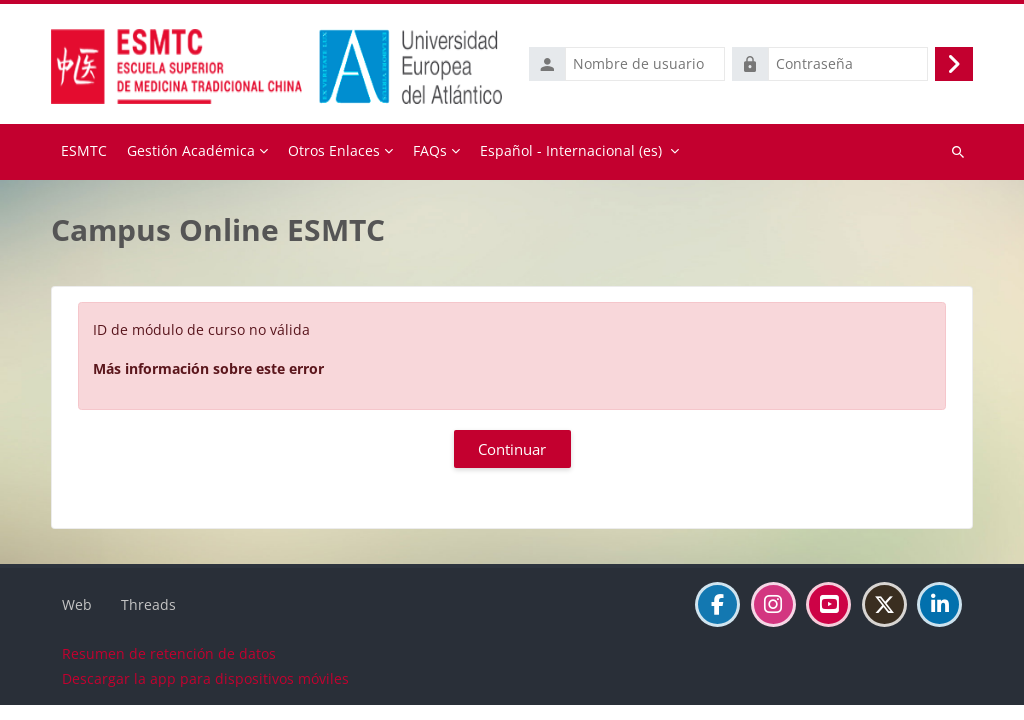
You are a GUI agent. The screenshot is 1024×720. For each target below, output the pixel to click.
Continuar (512, 449)
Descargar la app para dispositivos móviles (205, 693)
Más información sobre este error (208, 368)
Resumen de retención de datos (169, 668)
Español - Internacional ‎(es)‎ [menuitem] (571, 150)
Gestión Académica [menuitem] (191, 150)
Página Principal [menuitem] (84, 152)
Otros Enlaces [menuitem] (334, 150)
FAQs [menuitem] (430, 150)
